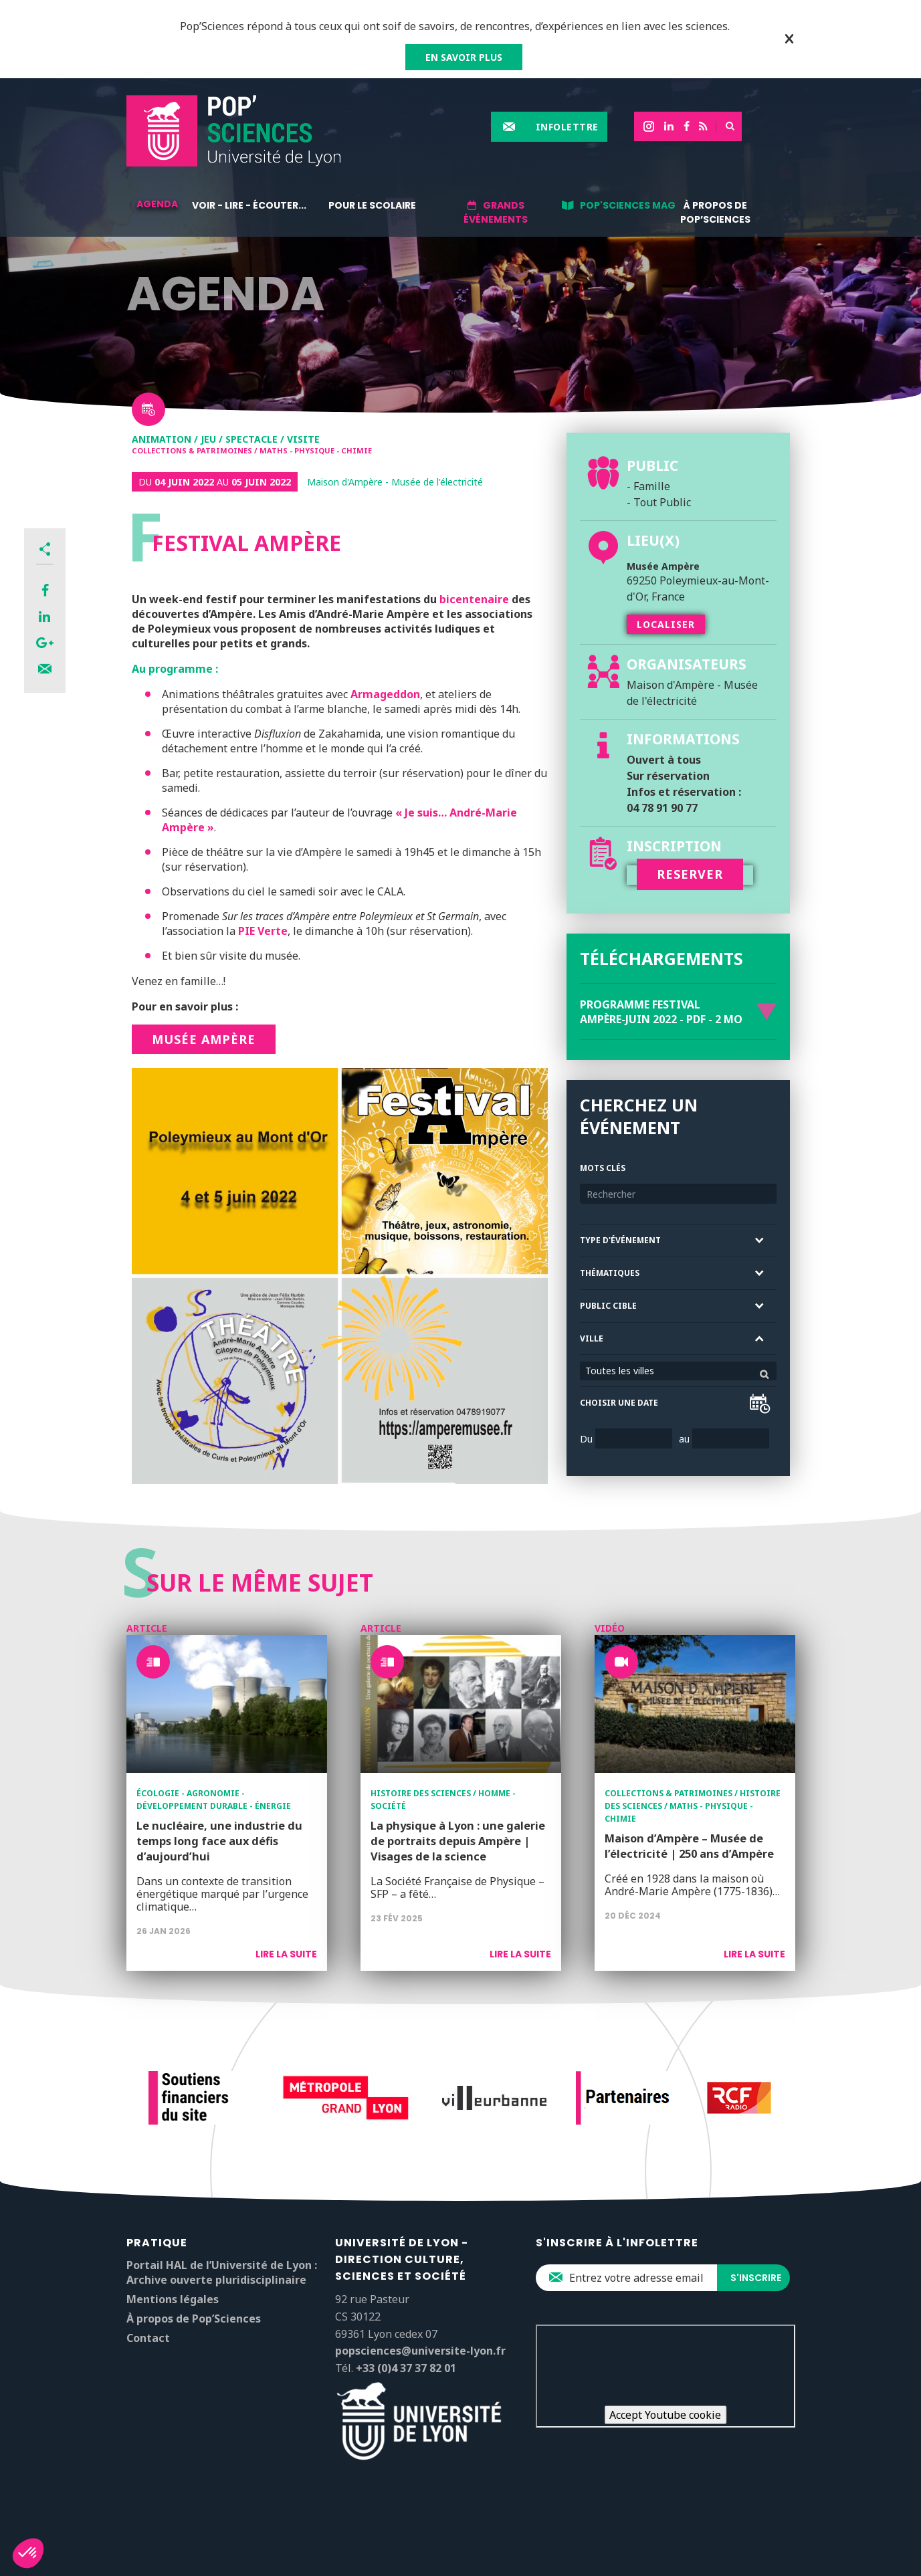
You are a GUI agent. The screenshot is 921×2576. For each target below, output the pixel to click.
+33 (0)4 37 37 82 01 (406, 2368)
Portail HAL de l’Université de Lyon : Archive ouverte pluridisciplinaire (221, 2272)
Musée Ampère (203, 1039)
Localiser (666, 624)
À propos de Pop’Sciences (715, 212)
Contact (148, 2338)
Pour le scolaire (372, 205)
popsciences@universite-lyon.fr (420, 2350)
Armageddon (385, 694)
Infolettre (567, 126)
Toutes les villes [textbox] (619, 1370)
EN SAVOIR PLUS (463, 57)
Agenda (157, 204)
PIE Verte (263, 931)
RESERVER (690, 874)
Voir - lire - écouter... (249, 205)
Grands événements (496, 212)
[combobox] (678, 1371)
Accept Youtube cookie (665, 2414)
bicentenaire (473, 599)
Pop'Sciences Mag (628, 205)
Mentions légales (172, 2299)
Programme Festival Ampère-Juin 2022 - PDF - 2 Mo (661, 1012)
